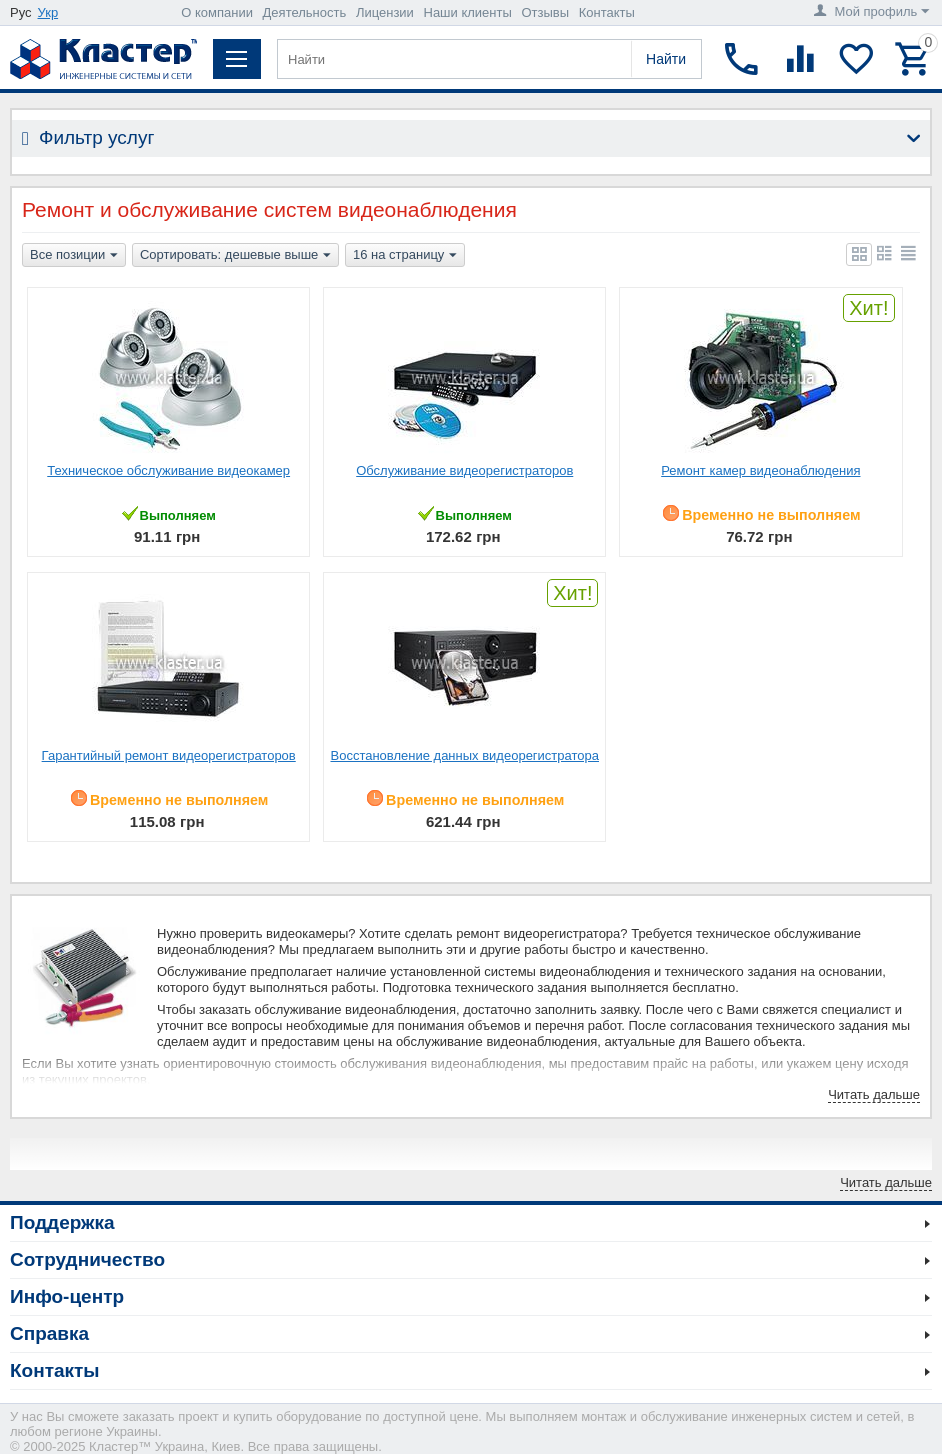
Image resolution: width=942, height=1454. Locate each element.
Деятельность (305, 12)
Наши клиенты (468, 12)
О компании (217, 12)
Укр (48, 12)
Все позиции (74, 256)
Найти (666, 59)
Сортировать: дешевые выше (235, 256)
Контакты (607, 12)
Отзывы (545, 12)
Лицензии (385, 12)
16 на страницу (405, 256)
